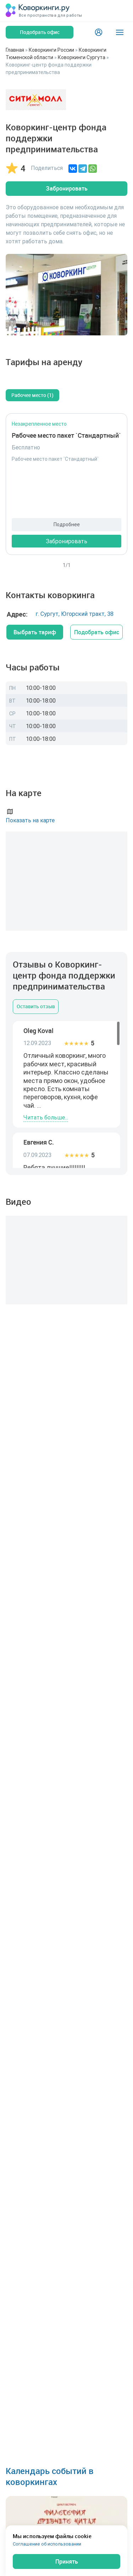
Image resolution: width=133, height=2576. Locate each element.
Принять (66, 2561)
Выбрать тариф (34, 632)
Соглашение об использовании (47, 2544)
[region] (66, 1094)
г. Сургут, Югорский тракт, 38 (74, 613)
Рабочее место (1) (32, 395)
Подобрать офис (96, 632)
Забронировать (67, 188)
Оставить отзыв (36, 1006)
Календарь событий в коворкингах (50, 2476)
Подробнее (67, 524)
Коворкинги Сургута (81, 57)
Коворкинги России (51, 50)
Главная (15, 50)
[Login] (98, 32)
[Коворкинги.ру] (38, 11)
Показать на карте (30, 815)
